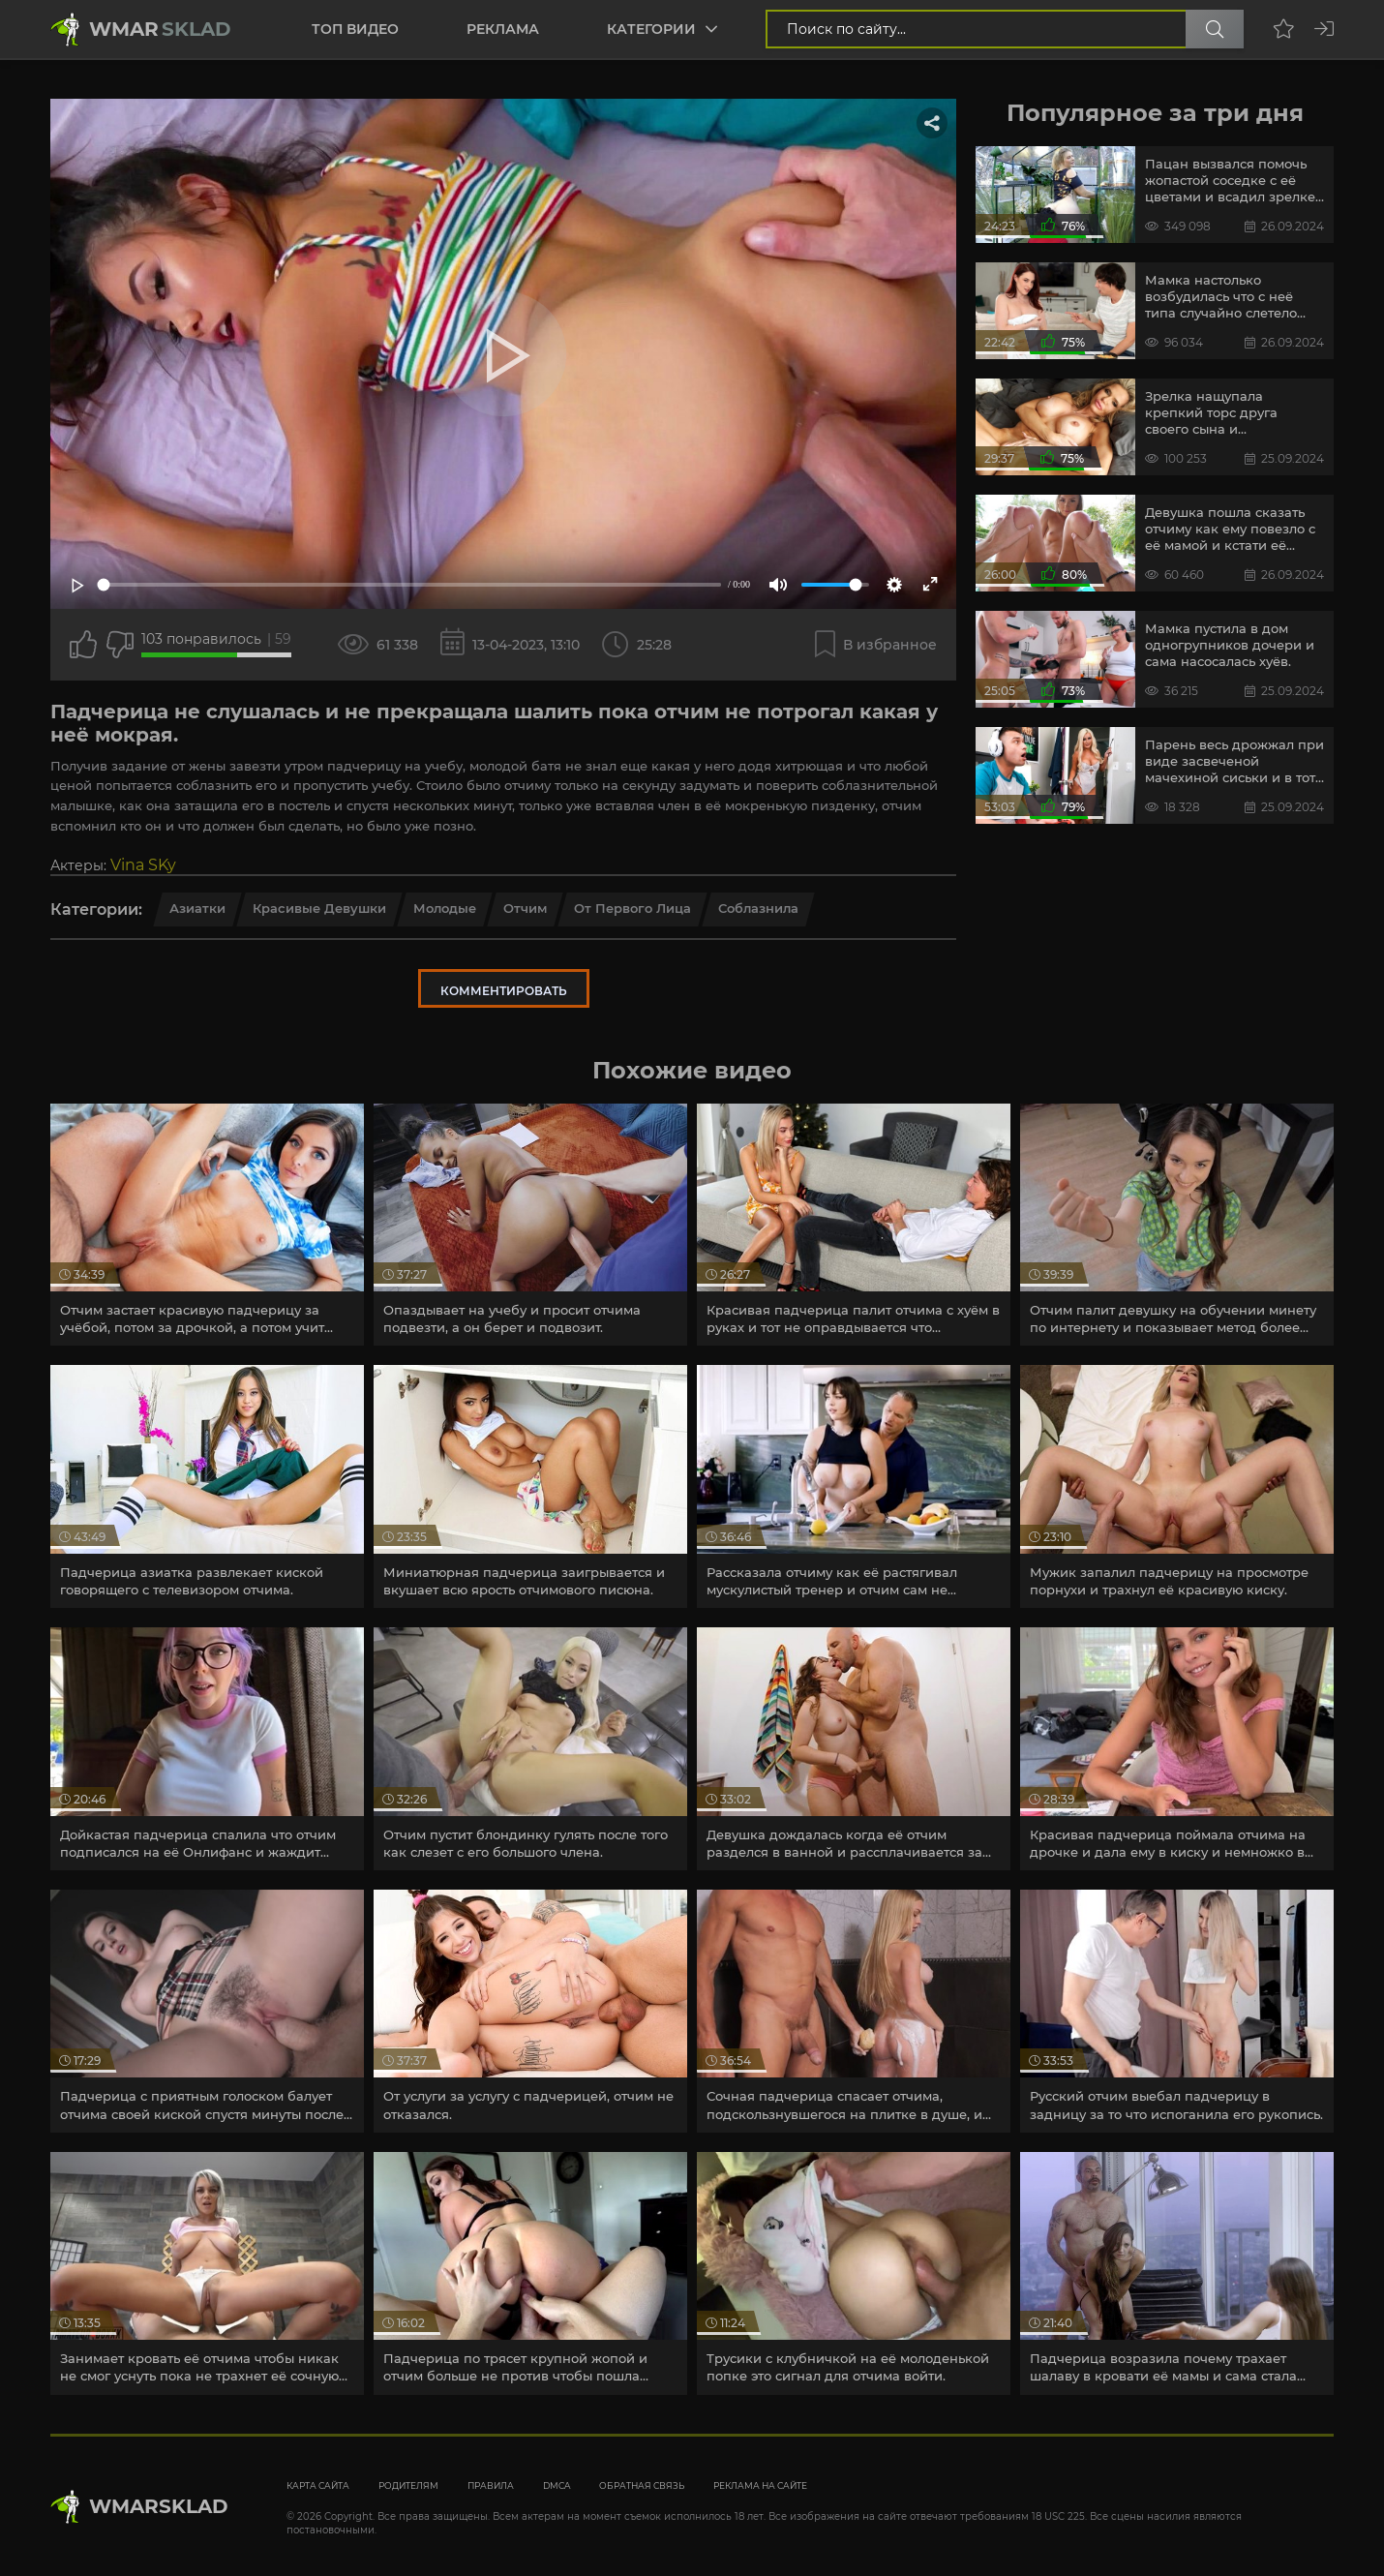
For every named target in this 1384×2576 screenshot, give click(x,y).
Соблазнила (758, 908)
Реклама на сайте (760, 2485)
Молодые (444, 908)
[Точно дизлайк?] (120, 644)
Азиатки (197, 908)
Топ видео (355, 29)
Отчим (525, 908)
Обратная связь (641, 2485)
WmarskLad (158, 2506)
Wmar (160, 29)
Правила (490, 2485)
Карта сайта (317, 2485)
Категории (651, 29)
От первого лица (632, 908)
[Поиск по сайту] (1215, 29)
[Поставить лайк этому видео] (83, 644)
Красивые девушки (319, 908)
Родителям (408, 2485)
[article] (207, 1225)
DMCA (556, 2485)
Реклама (502, 29)
